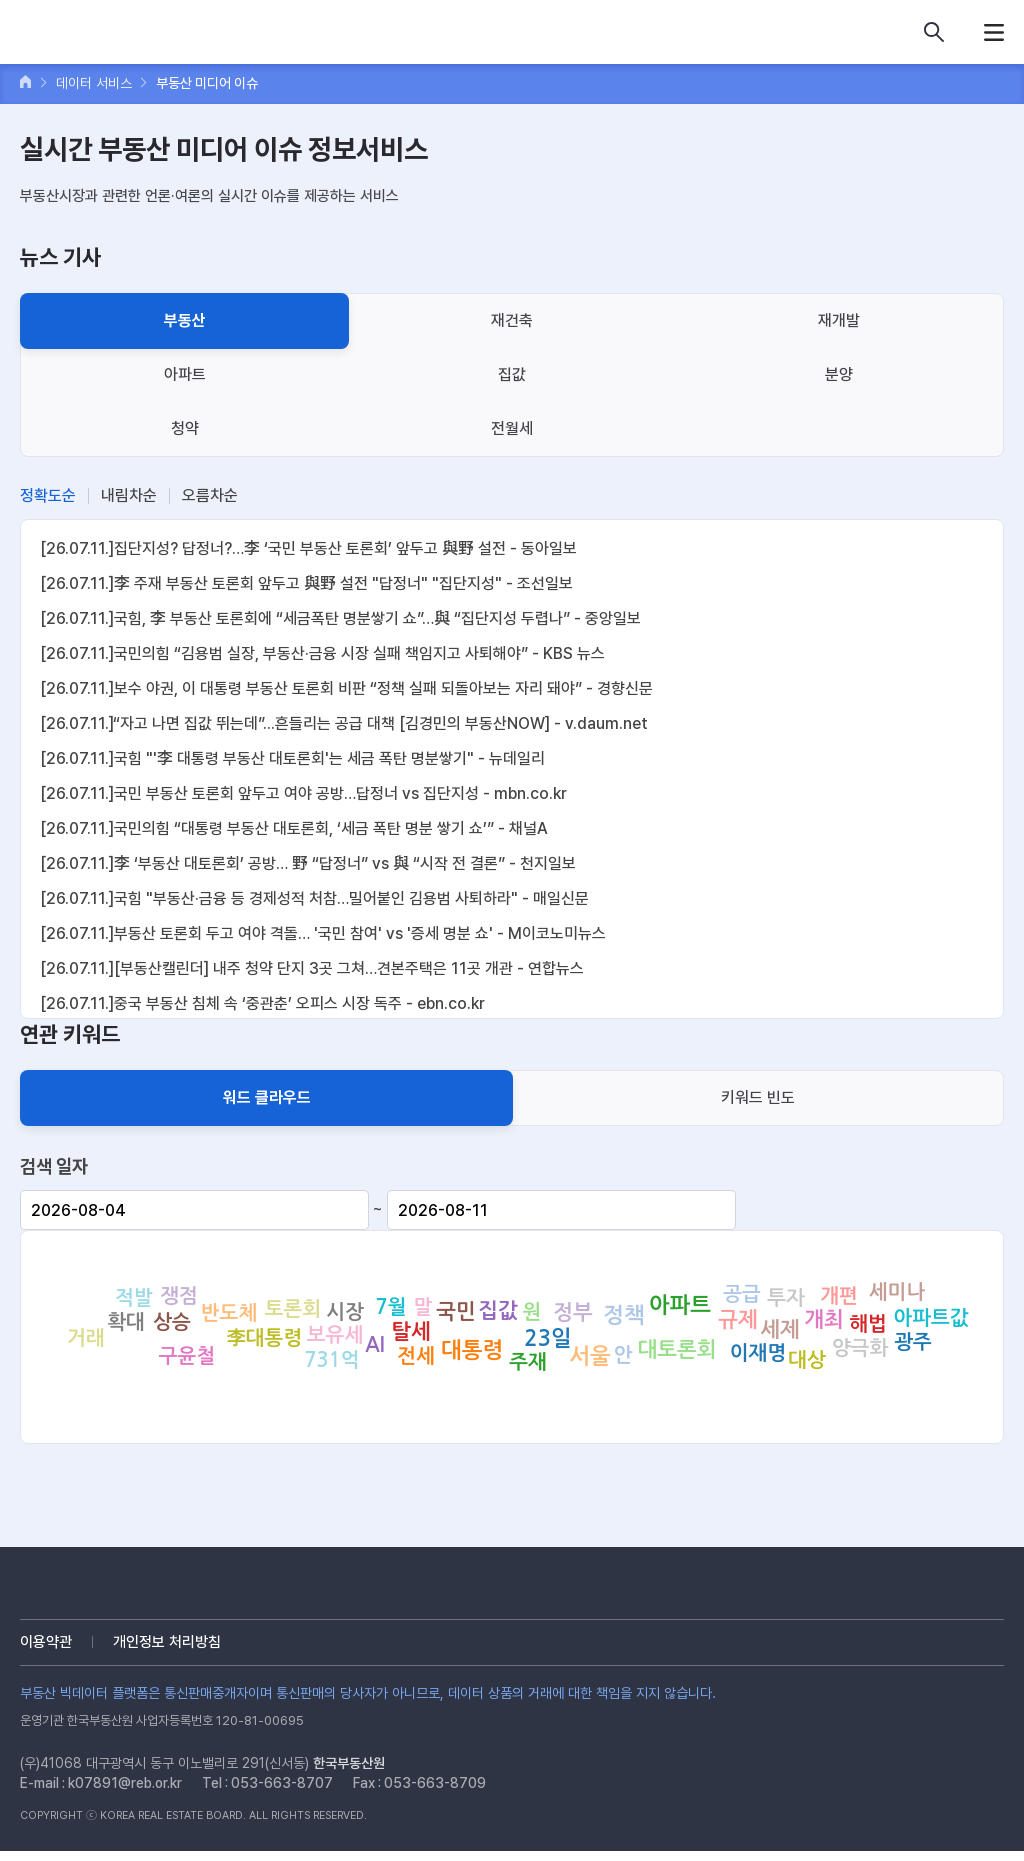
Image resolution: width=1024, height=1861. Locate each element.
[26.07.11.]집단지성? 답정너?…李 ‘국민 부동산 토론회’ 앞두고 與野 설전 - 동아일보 (308, 548)
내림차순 (129, 495)
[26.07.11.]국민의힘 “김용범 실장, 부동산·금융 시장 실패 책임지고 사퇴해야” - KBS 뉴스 (322, 653)
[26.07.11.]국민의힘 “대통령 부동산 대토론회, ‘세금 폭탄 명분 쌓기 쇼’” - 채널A (294, 828)
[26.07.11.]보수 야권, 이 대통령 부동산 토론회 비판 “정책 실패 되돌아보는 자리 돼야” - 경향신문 (346, 688)
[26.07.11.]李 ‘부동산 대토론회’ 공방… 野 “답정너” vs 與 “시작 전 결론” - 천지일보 (308, 863)
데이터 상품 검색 (934, 32)
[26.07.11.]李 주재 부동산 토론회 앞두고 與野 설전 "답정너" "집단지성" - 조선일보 (306, 583)
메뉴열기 (994, 32)
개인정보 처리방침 (167, 1642)
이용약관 (46, 1642)
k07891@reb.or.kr (125, 1783)
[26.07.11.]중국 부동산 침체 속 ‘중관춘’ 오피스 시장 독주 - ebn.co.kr (262, 1003)
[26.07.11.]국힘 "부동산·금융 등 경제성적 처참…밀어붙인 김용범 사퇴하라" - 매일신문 (314, 898)
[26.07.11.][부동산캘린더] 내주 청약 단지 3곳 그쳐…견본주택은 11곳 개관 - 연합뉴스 (312, 968)
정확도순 (48, 495)
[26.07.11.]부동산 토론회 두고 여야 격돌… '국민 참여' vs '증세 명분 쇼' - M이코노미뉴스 (323, 933)
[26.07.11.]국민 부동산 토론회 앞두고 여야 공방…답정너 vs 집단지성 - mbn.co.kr (303, 793)
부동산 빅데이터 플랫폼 (110, 34)
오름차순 (210, 495)
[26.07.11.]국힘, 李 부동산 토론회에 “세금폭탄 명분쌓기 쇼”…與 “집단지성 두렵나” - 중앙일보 (340, 618)
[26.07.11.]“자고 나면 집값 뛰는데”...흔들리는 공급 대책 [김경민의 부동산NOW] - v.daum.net (344, 723)
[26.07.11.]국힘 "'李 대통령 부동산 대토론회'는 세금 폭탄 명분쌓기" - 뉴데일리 (292, 758)
